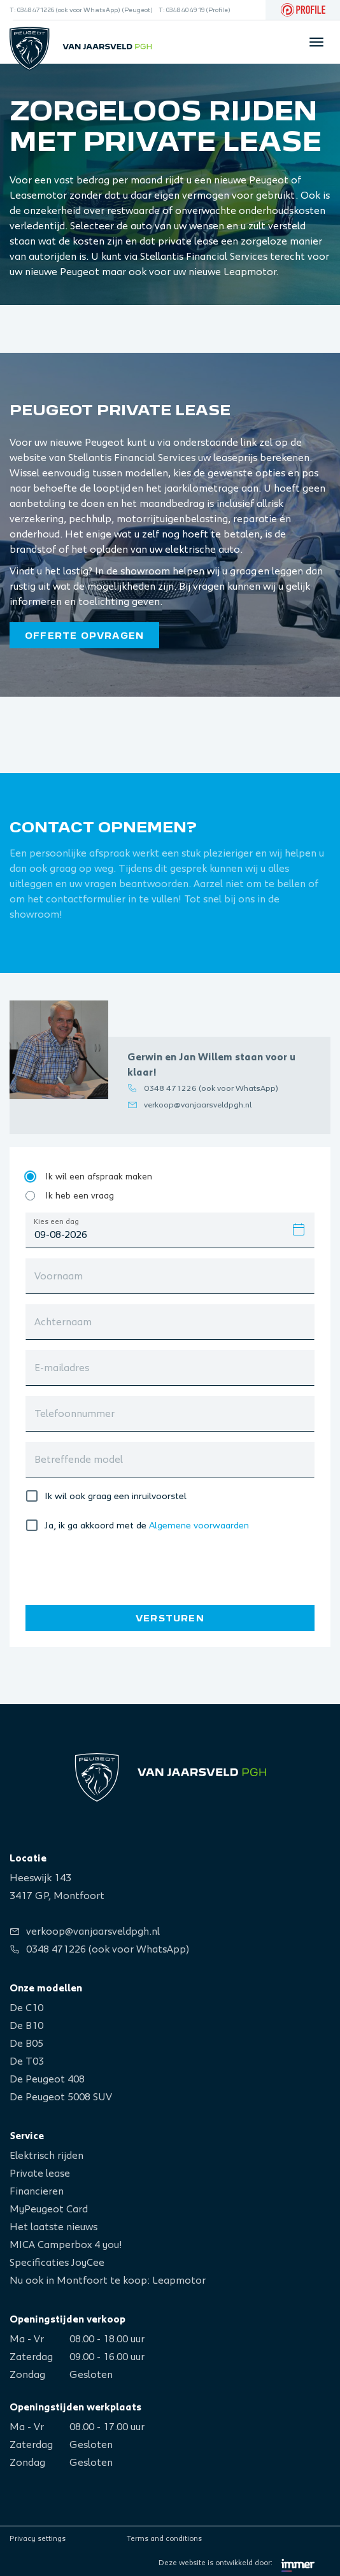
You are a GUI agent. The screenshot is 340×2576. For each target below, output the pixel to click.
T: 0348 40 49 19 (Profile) (194, 9)
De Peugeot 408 (47, 2079)
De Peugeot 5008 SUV (61, 2097)
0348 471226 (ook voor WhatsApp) (211, 1089)
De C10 (26, 2008)
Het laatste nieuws (53, 2227)
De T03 (27, 2061)
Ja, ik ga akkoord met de (95, 1525)
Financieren (37, 2191)
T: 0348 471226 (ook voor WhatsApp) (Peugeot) (81, 9)
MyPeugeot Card (49, 2209)
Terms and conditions (164, 2538)
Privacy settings (38, 2538)
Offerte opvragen (84, 635)
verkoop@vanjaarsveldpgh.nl (197, 1105)
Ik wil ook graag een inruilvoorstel (116, 1496)
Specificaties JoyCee (57, 2263)
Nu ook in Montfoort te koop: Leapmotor (108, 2280)
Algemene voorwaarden (199, 1525)
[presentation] (113, 1566)
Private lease (40, 2173)
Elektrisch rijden (46, 2156)
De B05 (26, 2044)
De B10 (26, 2026)
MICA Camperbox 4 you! (66, 2245)
